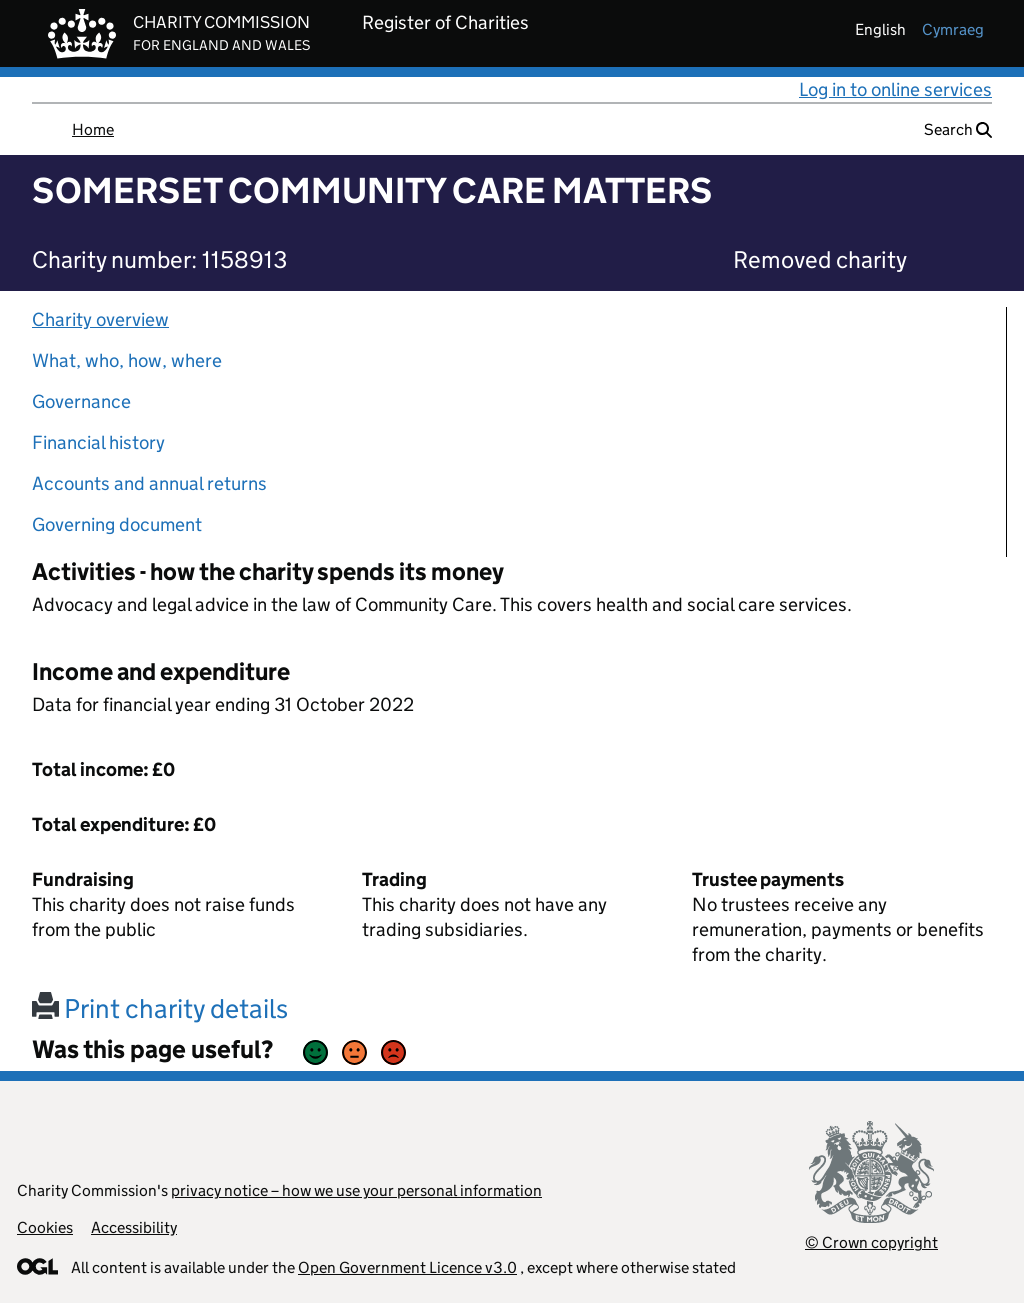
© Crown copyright (871, 1242)
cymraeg (953, 29)
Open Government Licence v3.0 (407, 1267)
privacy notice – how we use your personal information (356, 1190)
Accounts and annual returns (149, 483)
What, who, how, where (127, 360)
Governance (81, 401)
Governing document (117, 524)
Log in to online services (895, 89)
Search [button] (958, 129)
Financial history (98, 442)
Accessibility (134, 1227)
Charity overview (100, 319)
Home (93, 129)
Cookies (45, 1227)
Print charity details (160, 1008)
